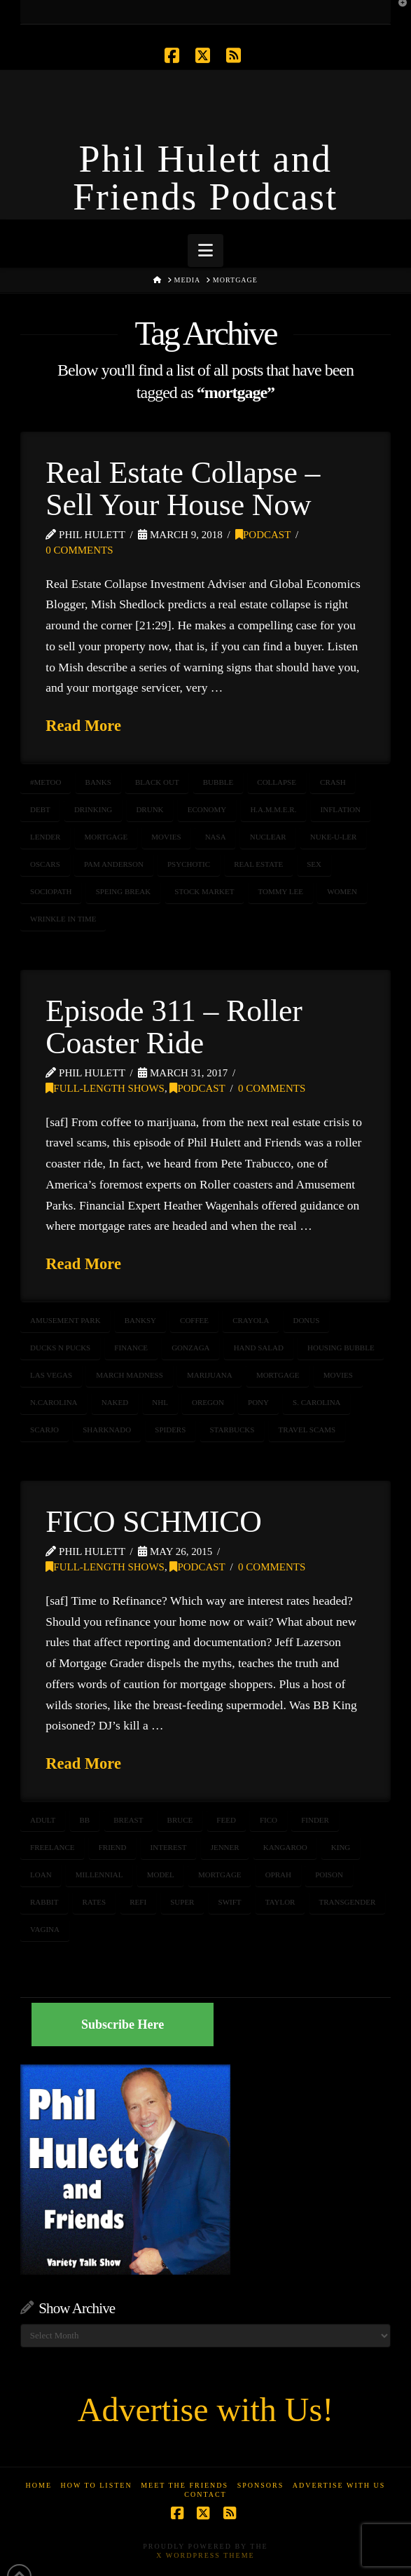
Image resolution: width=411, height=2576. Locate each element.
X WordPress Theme (205, 2555)
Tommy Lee (280, 891)
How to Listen (96, 2485)
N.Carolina (54, 1402)
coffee (194, 1320)
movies (166, 837)
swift (230, 1902)
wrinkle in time (63, 918)
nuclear (268, 837)
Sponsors (260, 2485)
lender (45, 837)
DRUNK (149, 809)
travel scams (307, 1429)
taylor (280, 1902)
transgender (347, 1902)
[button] (205, 250)
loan (41, 1874)
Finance (131, 1347)
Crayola (250, 1320)
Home (39, 2485)
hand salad (259, 1347)
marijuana (209, 1375)
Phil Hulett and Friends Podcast (205, 178)
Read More (83, 725)
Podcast (263, 534)
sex (314, 864)
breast (128, 1820)
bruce (180, 1820)
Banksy (140, 1320)
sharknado (107, 1429)
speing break (123, 891)
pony (258, 1402)
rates (94, 1902)
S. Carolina (316, 1402)
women (342, 891)
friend (113, 1847)
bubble (218, 782)
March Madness (129, 1375)
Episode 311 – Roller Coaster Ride (174, 1027)
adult (42, 1820)
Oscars (45, 864)
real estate (258, 864)
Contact (205, 2494)
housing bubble (341, 1347)
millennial (99, 1874)
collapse (276, 782)
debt (40, 809)
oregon (208, 1402)
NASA (215, 837)
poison (329, 1874)
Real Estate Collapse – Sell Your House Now (183, 488)
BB (84, 1820)
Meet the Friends (184, 2485)
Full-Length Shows (105, 1088)
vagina (45, 1929)
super (182, 1902)
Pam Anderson (114, 864)
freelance (52, 1847)
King (341, 1847)
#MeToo (45, 782)
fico (268, 1820)
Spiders (170, 1429)
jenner (225, 1847)
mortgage (106, 837)
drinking (93, 809)
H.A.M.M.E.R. (273, 809)
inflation (341, 809)
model (160, 1874)
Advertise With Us (339, 2485)
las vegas (51, 1375)
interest (169, 1847)
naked (115, 1402)
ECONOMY (207, 809)
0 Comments (79, 550)
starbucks (231, 1429)
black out (157, 782)
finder (315, 1820)
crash (333, 782)
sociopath (51, 891)
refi (138, 1902)
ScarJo (44, 1429)
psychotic (188, 864)
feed (226, 1820)
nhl (160, 1402)
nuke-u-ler (333, 837)
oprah (278, 1874)
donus (306, 1320)
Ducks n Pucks (60, 1347)
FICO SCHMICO (153, 1521)
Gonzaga (190, 1347)
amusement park (65, 1320)
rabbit (44, 1902)
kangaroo (285, 1847)
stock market (204, 891)
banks (98, 782)
